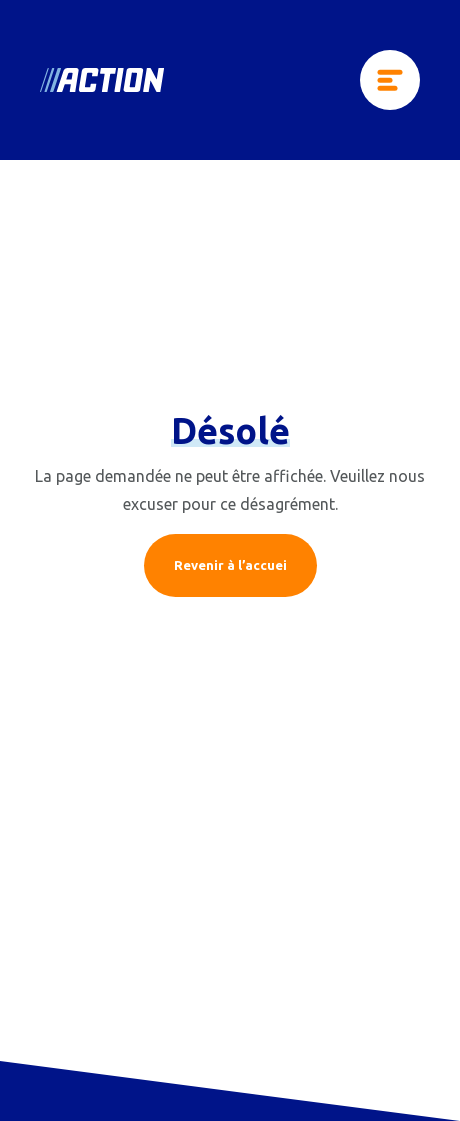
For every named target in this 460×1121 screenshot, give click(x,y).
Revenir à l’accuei (230, 565)
